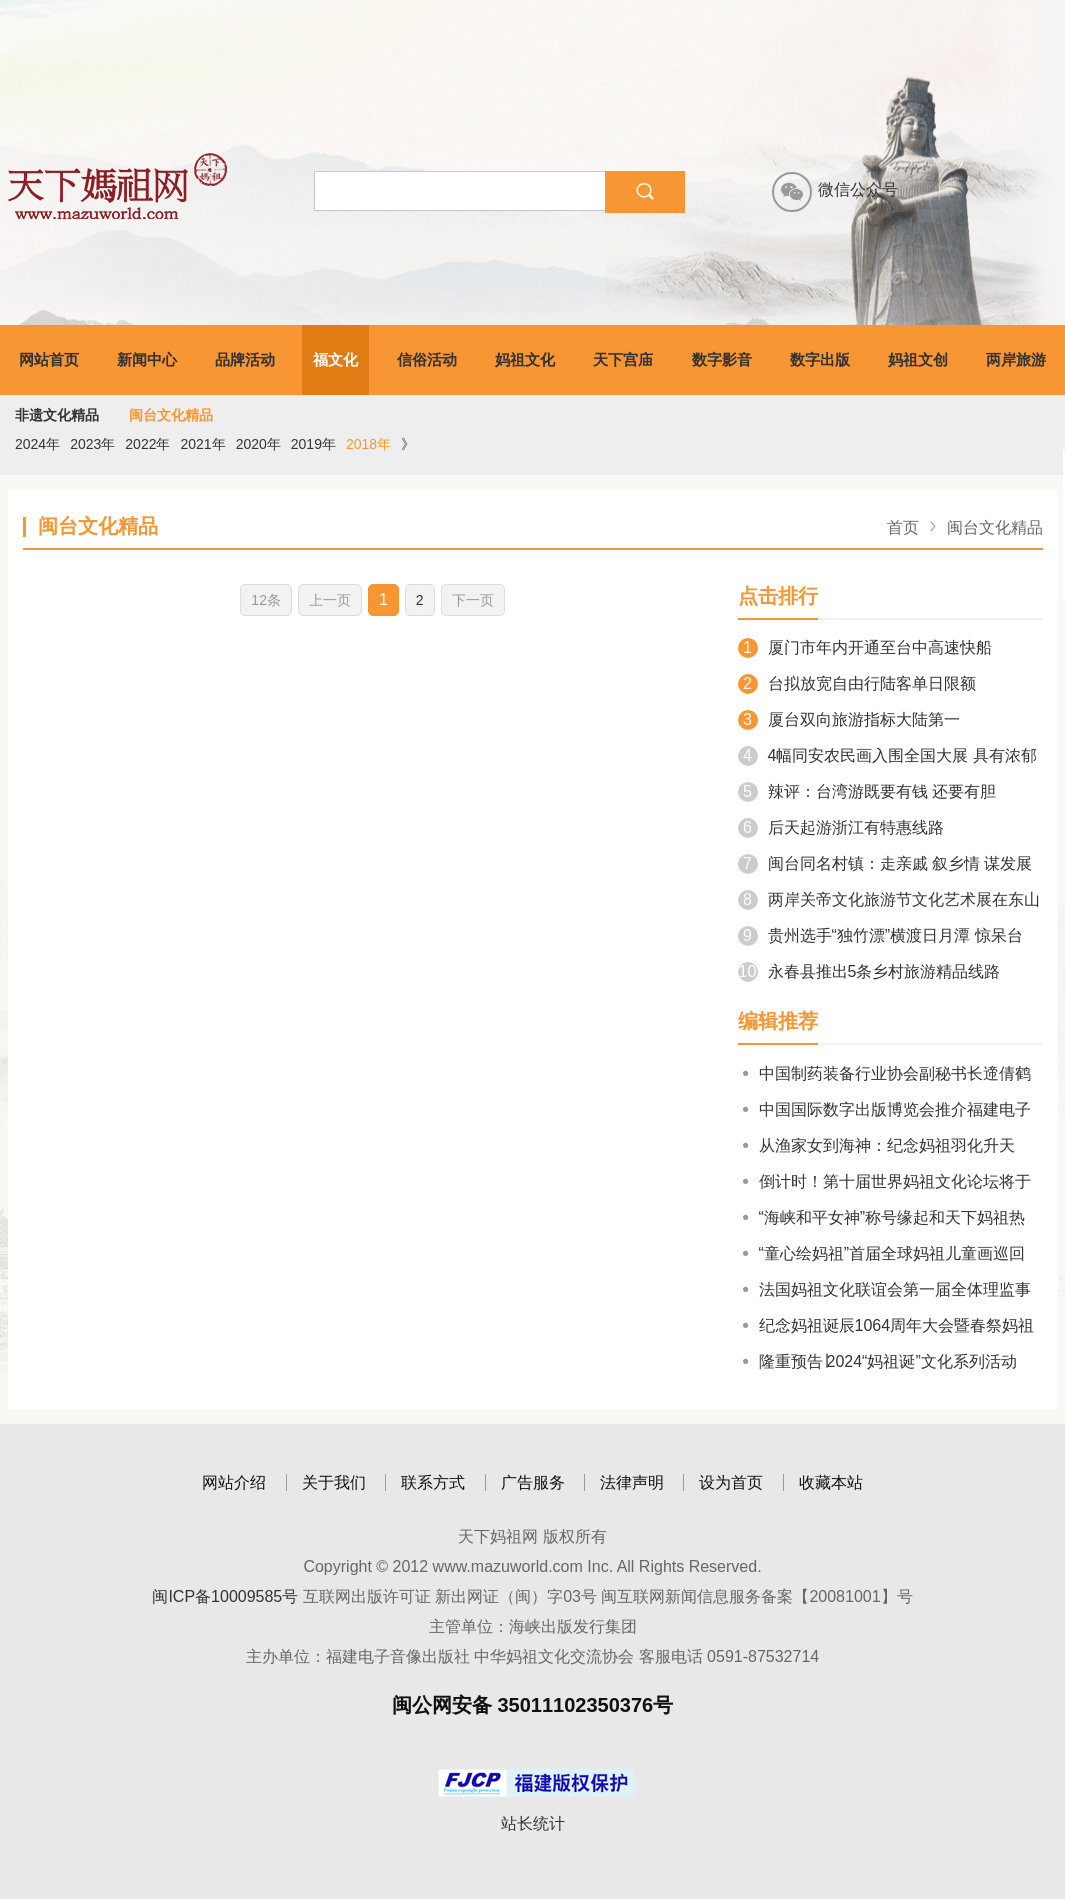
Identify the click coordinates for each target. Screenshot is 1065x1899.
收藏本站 (831, 1482)
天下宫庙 (623, 359)
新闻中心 (147, 359)
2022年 (147, 444)
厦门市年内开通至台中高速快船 (865, 647)
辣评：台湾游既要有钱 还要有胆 (867, 791)
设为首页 (731, 1482)
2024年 (37, 444)
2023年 (92, 444)
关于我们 (334, 1482)
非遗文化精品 (57, 415)
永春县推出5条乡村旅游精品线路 (869, 971)
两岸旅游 (1016, 359)
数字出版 (820, 359)
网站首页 (49, 359)
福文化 (335, 359)
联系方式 (433, 1482)
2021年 (202, 444)
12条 (266, 600)
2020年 (258, 444)
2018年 (368, 444)
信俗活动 (427, 359)
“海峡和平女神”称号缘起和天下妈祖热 (882, 1217)
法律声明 (632, 1482)
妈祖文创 (918, 359)
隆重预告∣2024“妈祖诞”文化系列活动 (877, 1361)
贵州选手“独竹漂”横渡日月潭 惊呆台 (880, 935)
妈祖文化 (525, 359)
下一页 (473, 600)
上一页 (330, 600)
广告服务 (533, 1482)
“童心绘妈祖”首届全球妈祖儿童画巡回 (882, 1253)
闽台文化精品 (171, 415)
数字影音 (722, 359)
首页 (903, 527)
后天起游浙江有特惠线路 (841, 827)
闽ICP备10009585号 (225, 1596)
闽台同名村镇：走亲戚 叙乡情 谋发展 (885, 863)
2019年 (313, 444)
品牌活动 (245, 359)
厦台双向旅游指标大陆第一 (849, 719)
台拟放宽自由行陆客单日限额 (857, 683)
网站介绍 (234, 1482)
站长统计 (533, 1823)
